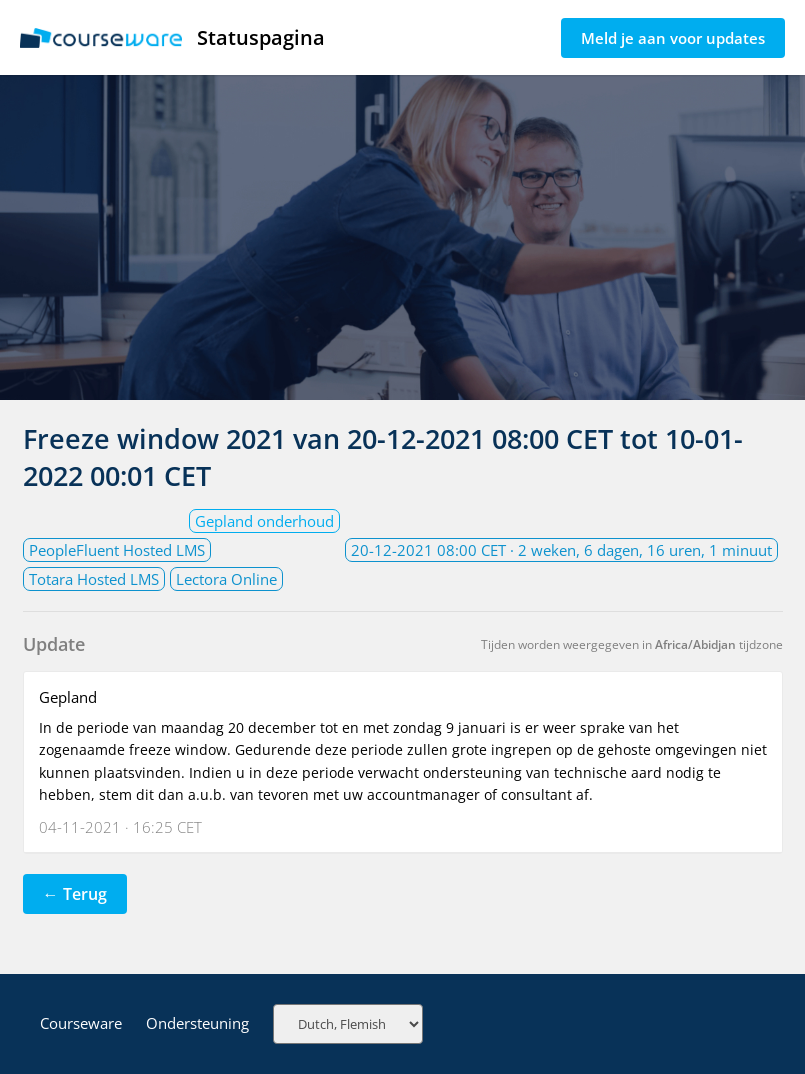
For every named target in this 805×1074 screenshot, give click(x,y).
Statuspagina (172, 37)
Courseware (81, 1023)
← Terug (75, 894)
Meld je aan (673, 38)
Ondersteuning (197, 1023)
